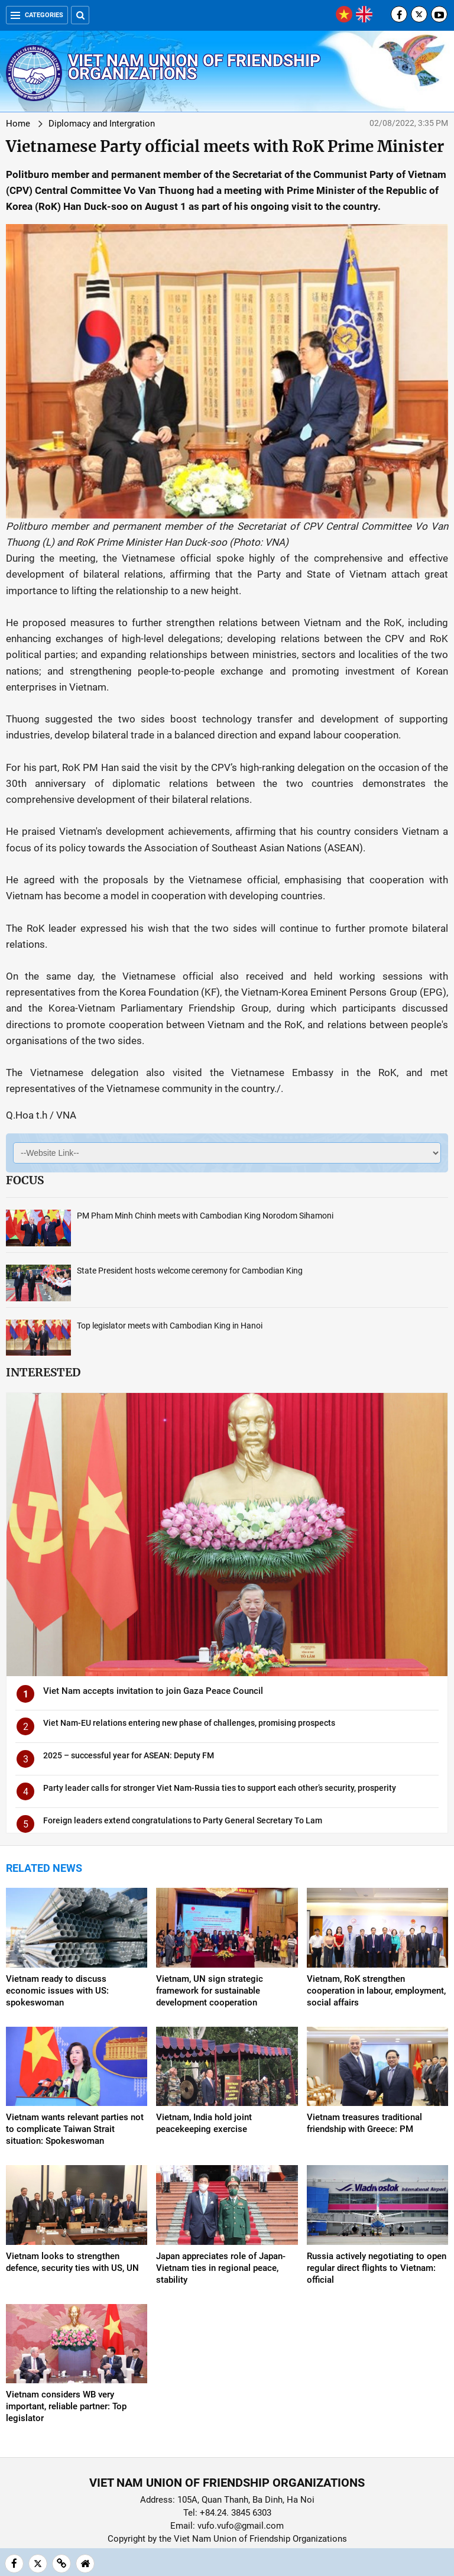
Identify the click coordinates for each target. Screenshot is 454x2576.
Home (18, 123)
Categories (37, 15)
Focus (25, 1180)
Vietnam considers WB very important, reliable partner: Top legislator (66, 2406)
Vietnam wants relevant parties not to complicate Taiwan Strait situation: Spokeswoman (75, 2129)
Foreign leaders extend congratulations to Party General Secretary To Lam (182, 1820)
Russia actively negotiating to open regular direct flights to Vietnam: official (376, 2268)
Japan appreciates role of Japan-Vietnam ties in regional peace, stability (221, 2268)
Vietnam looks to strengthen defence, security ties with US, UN (72, 2262)
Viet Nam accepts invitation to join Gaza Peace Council (153, 1691)
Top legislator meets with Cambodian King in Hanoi (169, 1325)
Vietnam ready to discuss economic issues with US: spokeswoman (57, 1991)
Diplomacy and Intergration (101, 123)
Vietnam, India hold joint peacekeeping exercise (204, 2123)
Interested (43, 1372)
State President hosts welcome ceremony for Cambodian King (190, 1270)
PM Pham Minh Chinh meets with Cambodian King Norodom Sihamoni (205, 1215)
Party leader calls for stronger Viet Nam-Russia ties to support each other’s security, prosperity (219, 1788)
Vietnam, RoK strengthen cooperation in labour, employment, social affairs (376, 1991)
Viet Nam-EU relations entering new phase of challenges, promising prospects (189, 1723)
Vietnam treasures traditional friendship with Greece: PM (364, 2123)
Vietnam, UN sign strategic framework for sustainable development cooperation (209, 1991)
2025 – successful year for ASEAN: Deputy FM (128, 1755)
